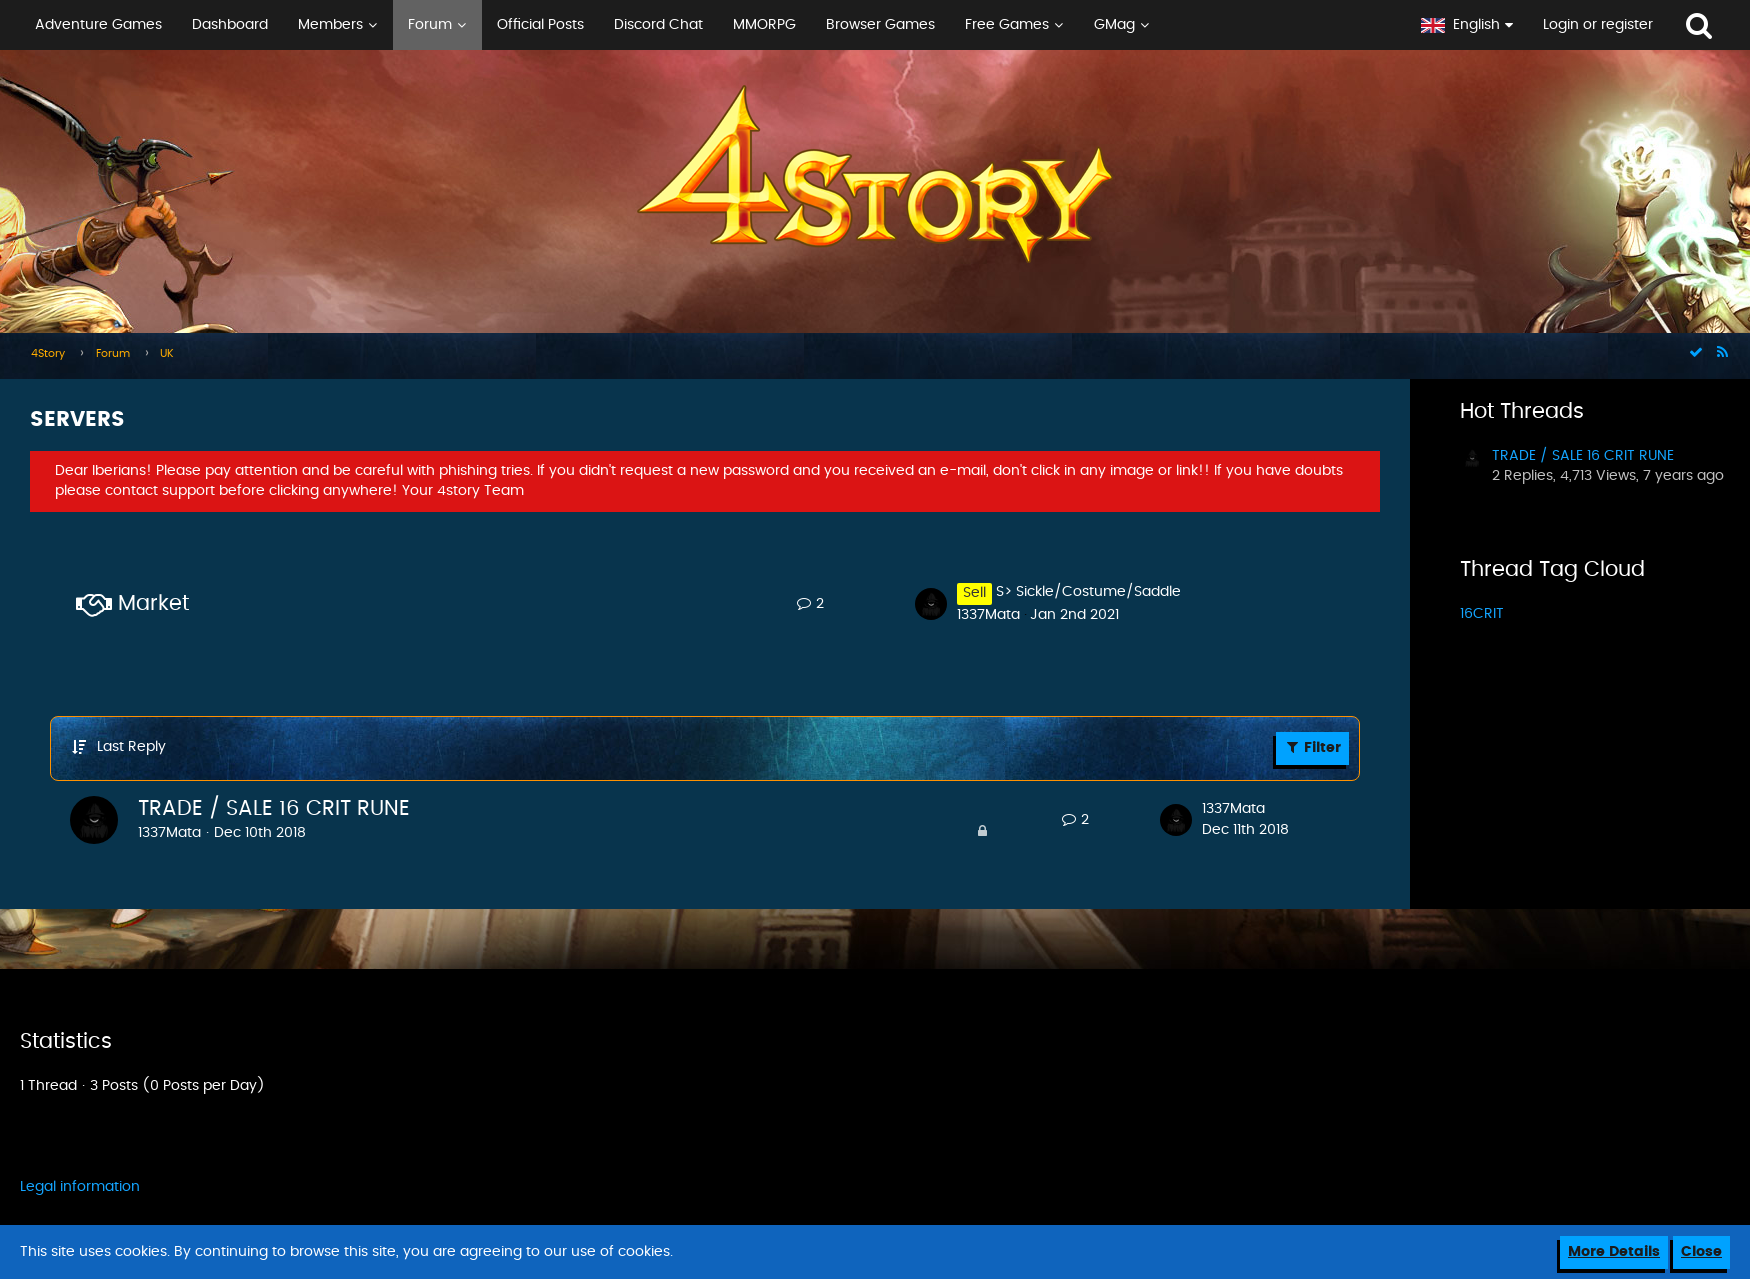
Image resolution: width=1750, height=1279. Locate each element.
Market (153, 603)
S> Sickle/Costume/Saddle (1088, 592)
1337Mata (988, 615)
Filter (1312, 747)
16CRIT (1482, 614)
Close (1701, 1252)
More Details (1614, 1252)
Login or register (1598, 25)
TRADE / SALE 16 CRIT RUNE (274, 808)
